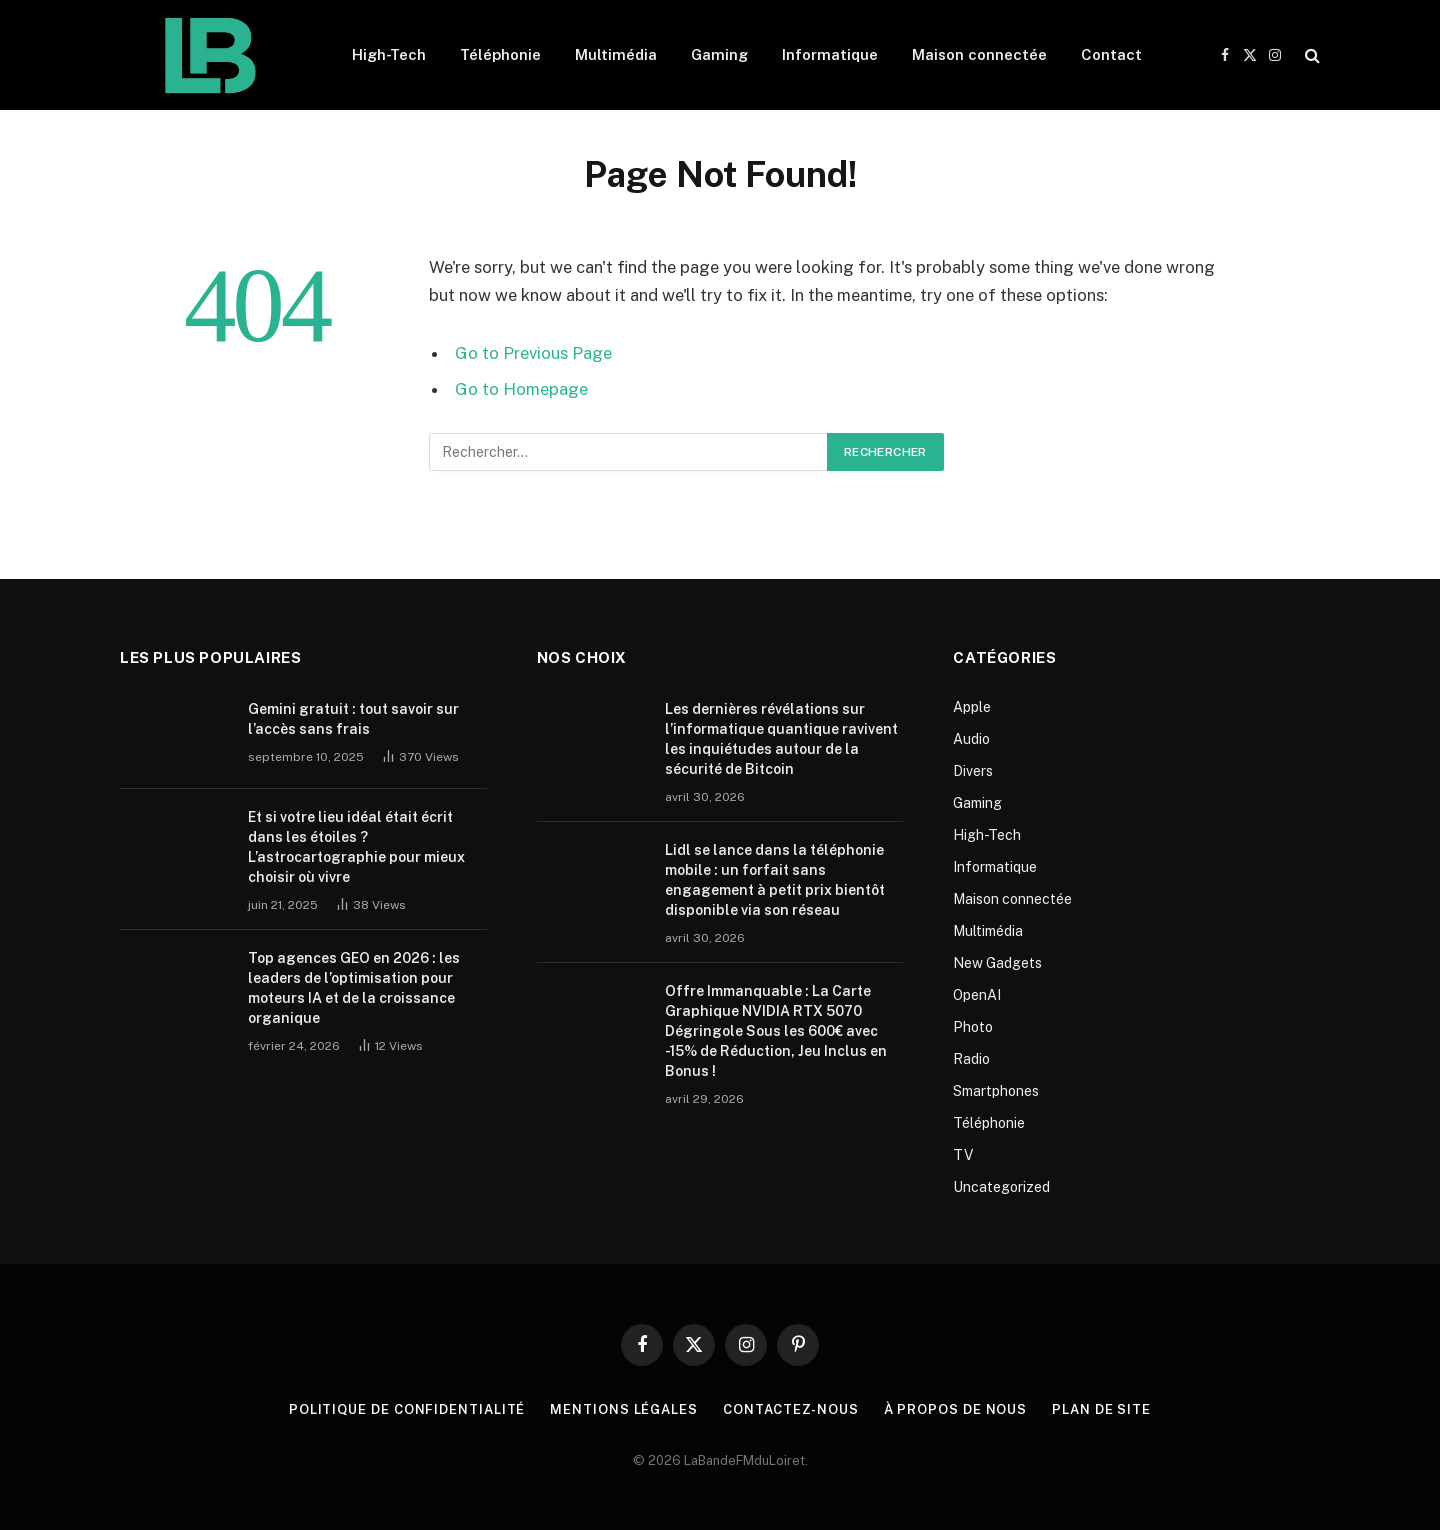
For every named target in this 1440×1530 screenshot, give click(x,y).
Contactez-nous (791, 1409)
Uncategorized (1001, 1187)
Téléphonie (500, 54)
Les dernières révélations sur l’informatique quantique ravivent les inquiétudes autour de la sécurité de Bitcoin (781, 739)
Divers (973, 771)
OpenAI (977, 995)
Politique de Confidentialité (407, 1409)
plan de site (1101, 1409)
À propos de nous (956, 1409)
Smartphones (996, 1091)
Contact (1111, 54)
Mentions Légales (624, 1409)
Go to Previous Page (533, 353)
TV (963, 1155)
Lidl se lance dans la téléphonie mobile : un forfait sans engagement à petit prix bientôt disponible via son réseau (775, 880)
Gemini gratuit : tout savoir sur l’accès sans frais (353, 719)
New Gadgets (997, 963)
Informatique (830, 54)
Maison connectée (979, 54)
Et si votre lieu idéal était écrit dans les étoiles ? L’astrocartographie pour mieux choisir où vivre (356, 847)
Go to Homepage (521, 389)
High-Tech (389, 54)
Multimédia (616, 54)
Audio (971, 739)
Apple (972, 707)
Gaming (719, 54)
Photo (973, 1027)
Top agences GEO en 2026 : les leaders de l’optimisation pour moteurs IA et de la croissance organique (354, 988)
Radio (971, 1059)
